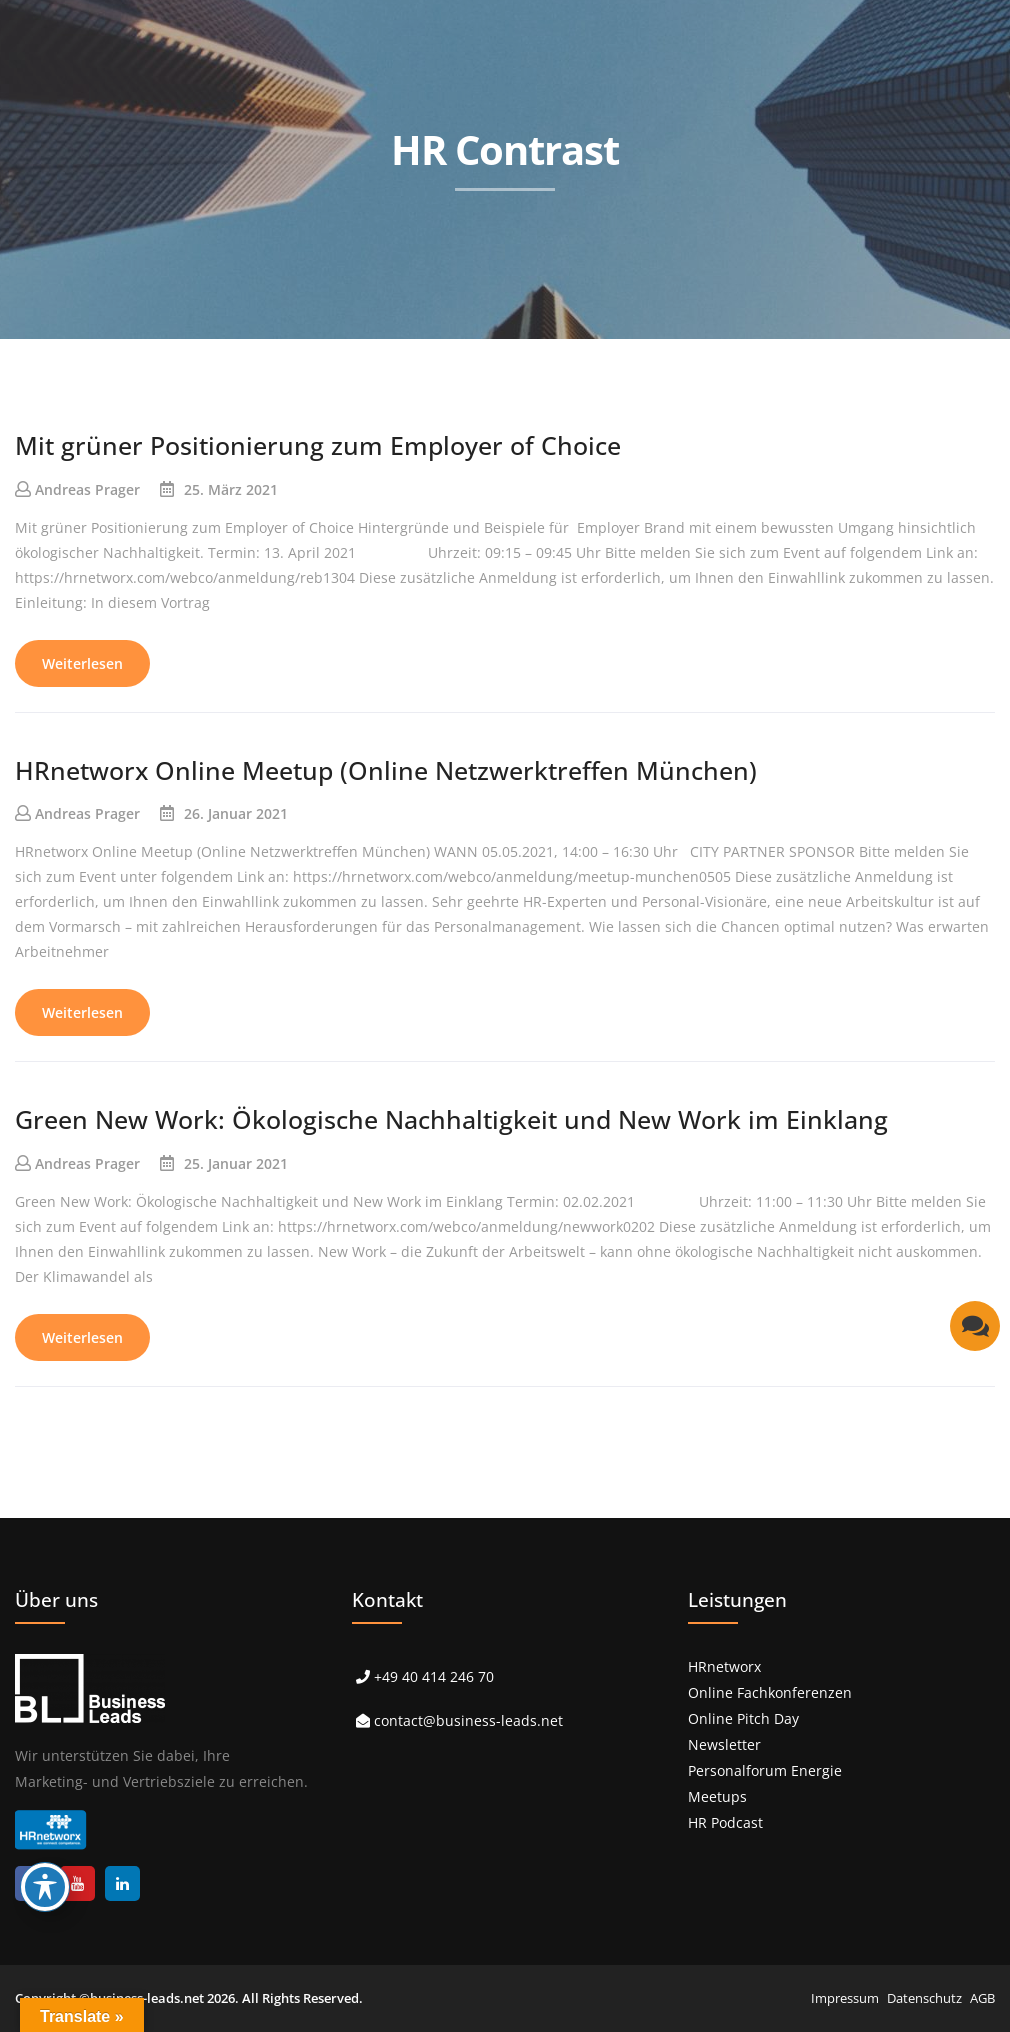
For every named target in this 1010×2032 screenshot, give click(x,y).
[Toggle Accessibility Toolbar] (45, 1887)
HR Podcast (725, 1822)
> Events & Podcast (568, 357)
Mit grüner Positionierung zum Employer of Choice (318, 445)
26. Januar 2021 (236, 813)
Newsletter (724, 1744)
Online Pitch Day (743, 1718)
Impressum (845, 1998)
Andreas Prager (87, 489)
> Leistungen (282, 357)
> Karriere (828, 357)
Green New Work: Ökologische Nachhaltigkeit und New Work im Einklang (451, 1119)
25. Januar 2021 (236, 1163)
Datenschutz (924, 1998)
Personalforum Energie (765, 1770)
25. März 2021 (231, 489)
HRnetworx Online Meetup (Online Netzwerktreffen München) (386, 770)
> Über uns (714, 357)
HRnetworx (724, 1666)
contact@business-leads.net (468, 1720)
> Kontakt (939, 357)
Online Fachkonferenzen (770, 1692)
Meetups (717, 1796)
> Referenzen (414, 357)
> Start (171, 357)
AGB (982, 1998)
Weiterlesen (82, 663)
